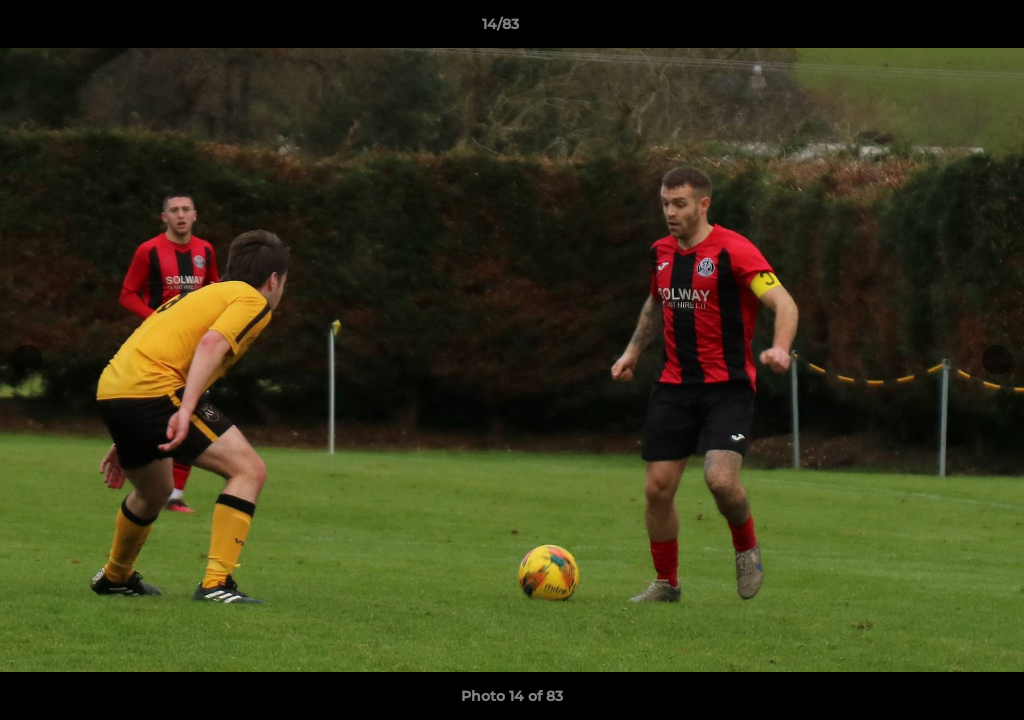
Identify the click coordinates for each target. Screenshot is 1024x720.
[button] (940, 29)
